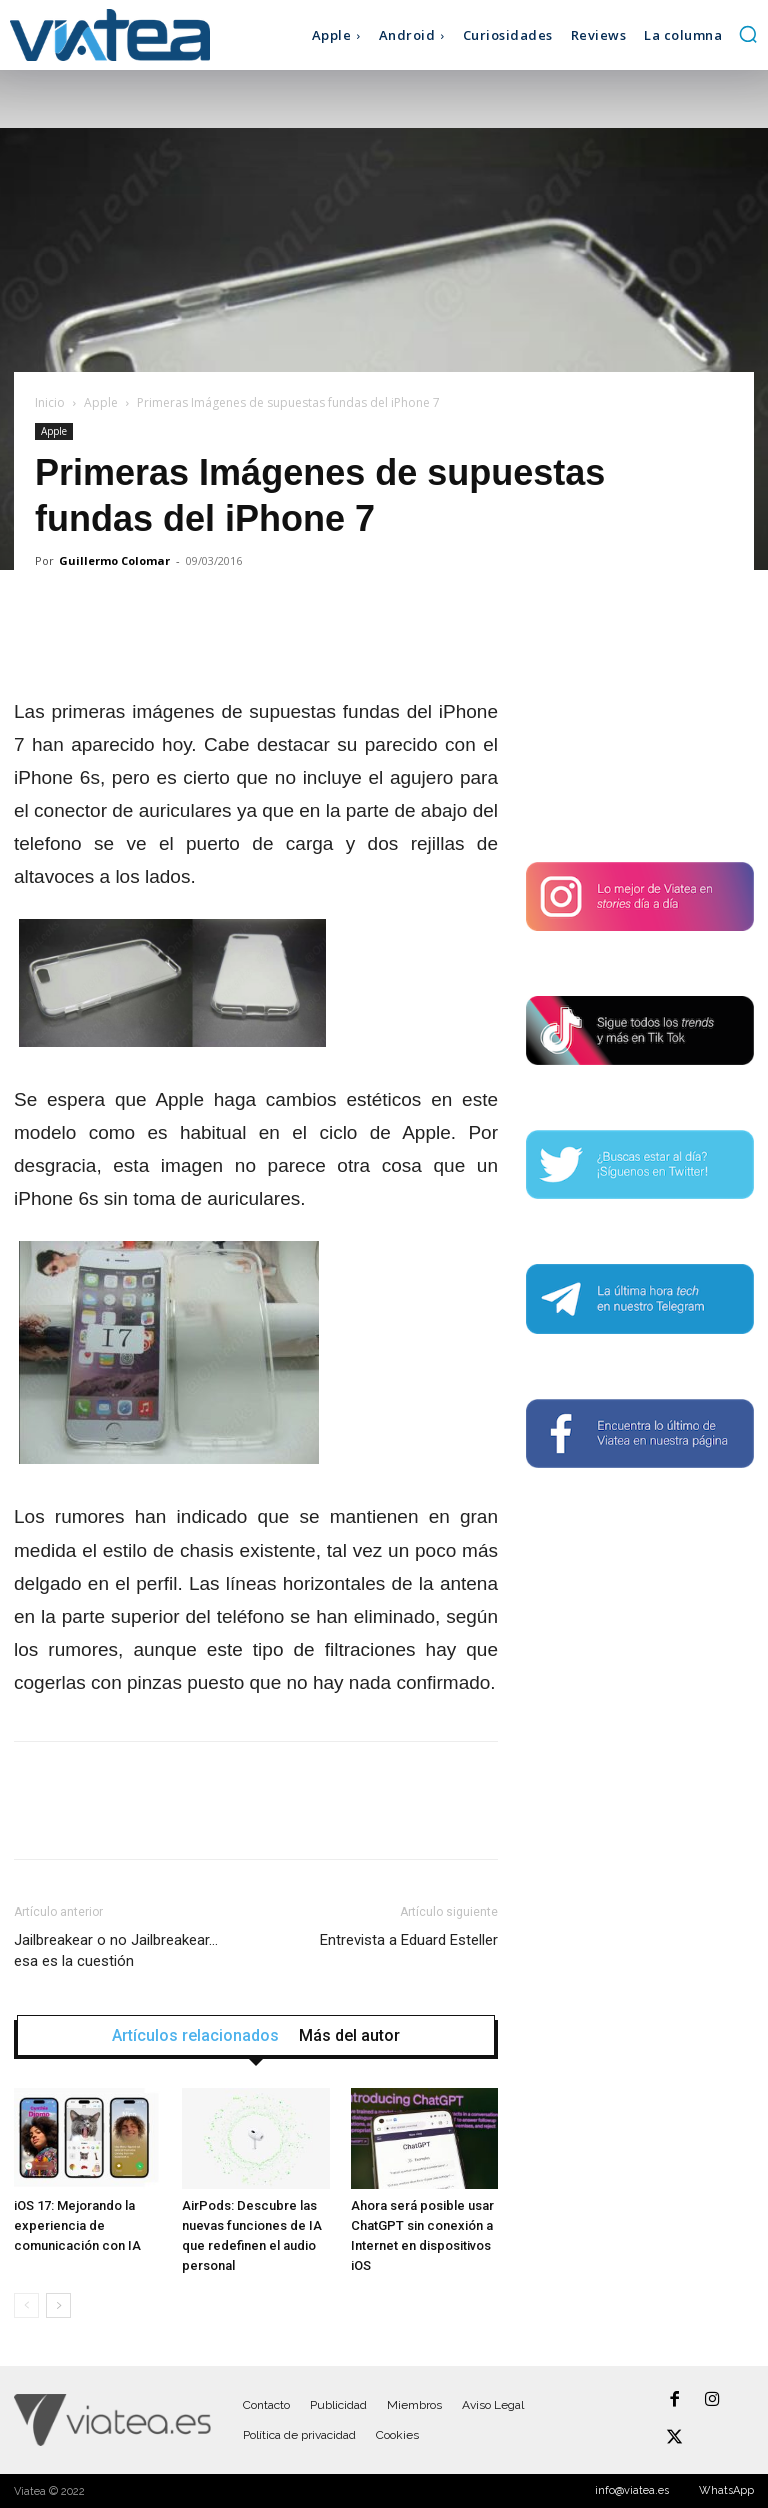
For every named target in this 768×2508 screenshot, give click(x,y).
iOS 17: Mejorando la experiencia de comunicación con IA (77, 2225)
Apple (101, 402)
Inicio (50, 402)
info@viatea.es (632, 2490)
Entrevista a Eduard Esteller (409, 1940)
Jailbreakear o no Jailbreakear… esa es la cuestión (116, 1950)
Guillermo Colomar (114, 560)
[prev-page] (26, 2305)
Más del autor (349, 2036)
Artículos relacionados (195, 2036)
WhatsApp (726, 2490)
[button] (748, 34)
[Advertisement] (640, 718)
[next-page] (58, 2305)
